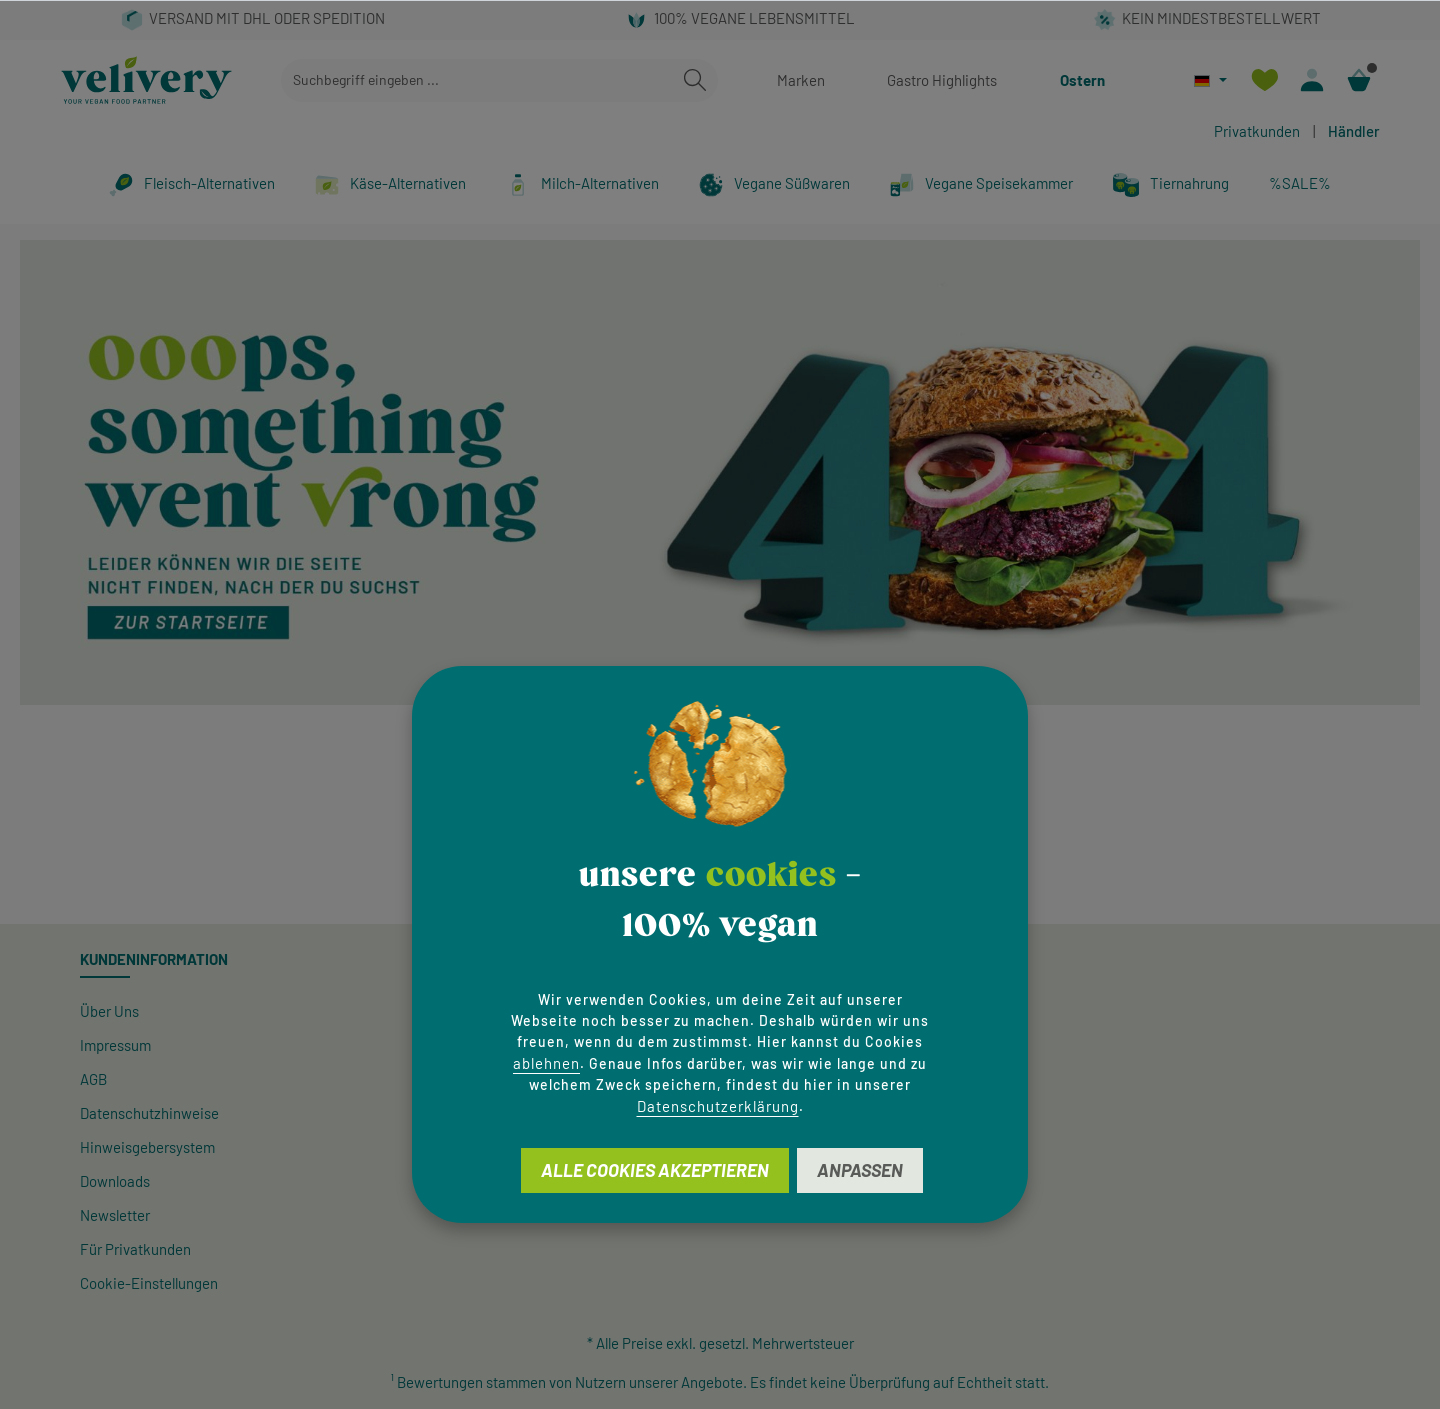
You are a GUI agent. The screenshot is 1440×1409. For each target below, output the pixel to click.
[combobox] (477, 80)
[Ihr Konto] (1311, 80)
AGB (93, 1079)
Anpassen (860, 1170)
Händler (1354, 131)
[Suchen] (695, 80)
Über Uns (109, 1011)
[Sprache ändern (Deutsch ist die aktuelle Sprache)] (1210, 80)
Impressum (115, 1045)
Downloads (115, 1181)
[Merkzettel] (1264, 80)
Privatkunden (1257, 131)
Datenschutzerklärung (718, 1106)
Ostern (1082, 80)
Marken (801, 80)
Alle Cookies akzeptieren (655, 1170)
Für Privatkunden (135, 1249)
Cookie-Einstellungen (149, 1283)
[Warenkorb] (1358, 80)
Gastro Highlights (942, 80)
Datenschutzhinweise (149, 1113)
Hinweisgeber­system (147, 1147)
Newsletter (115, 1215)
